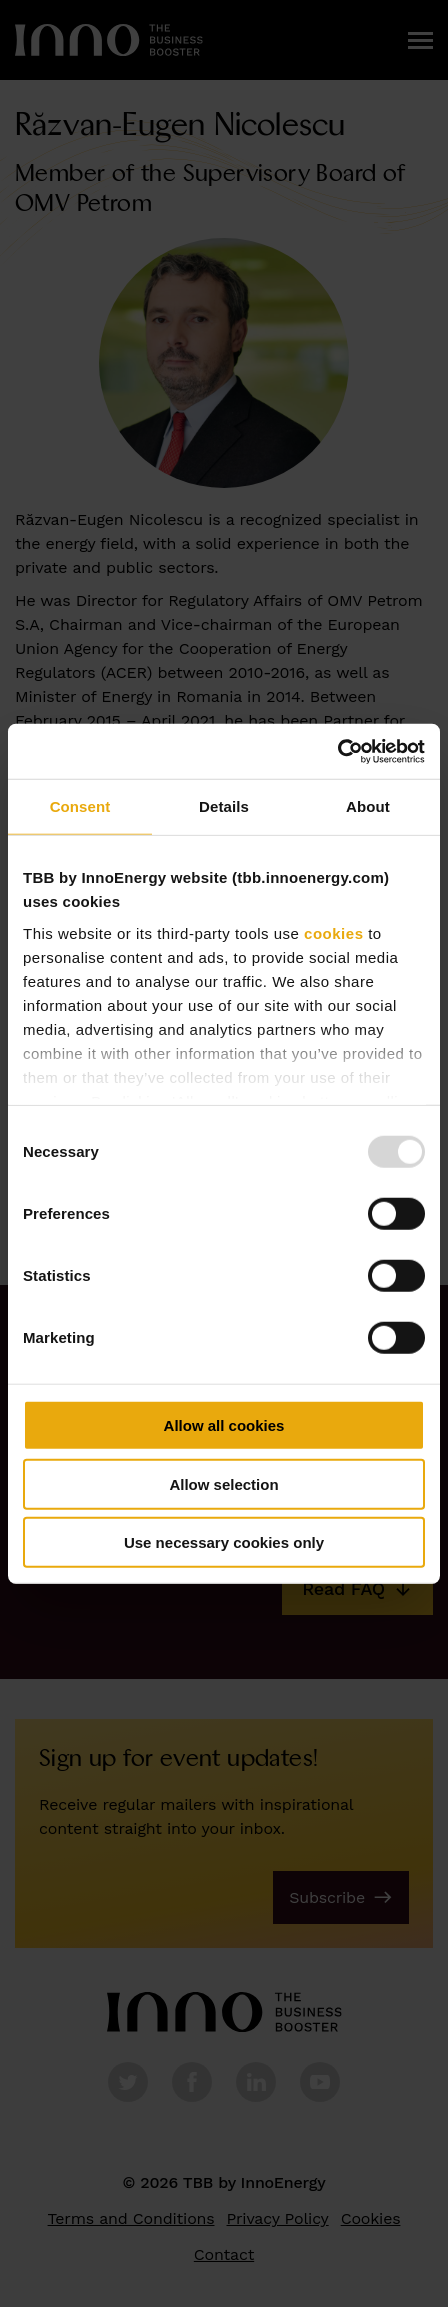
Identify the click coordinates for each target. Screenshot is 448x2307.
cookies (333, 932)
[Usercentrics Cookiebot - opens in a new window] (337, 751)
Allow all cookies (224, 1425)
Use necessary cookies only (224, 1542)
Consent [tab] (80, 806)
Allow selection (223, 1483)
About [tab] (368, 806)
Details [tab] (224, 806)
